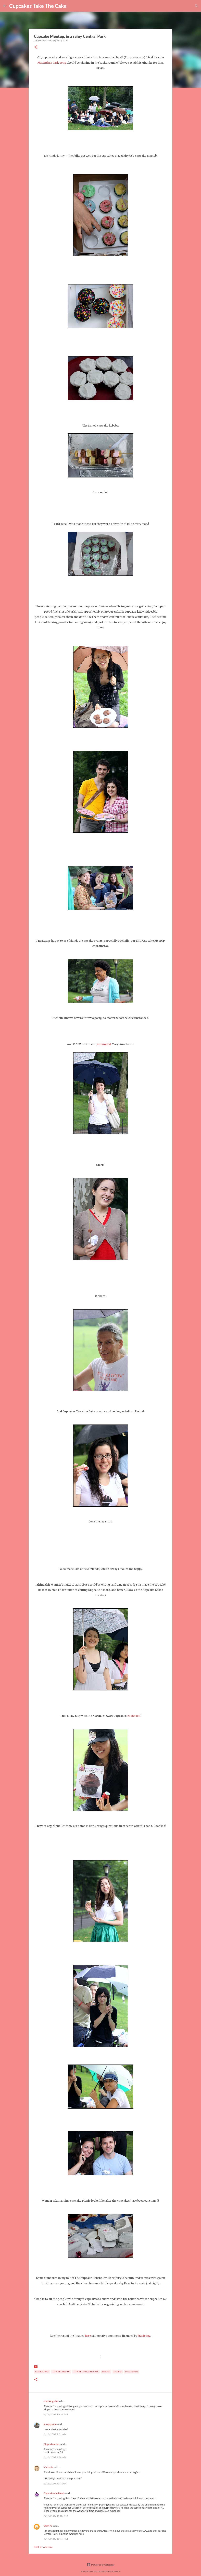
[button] (36, 47)
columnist (104, 1044)
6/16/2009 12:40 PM (56, 2538)
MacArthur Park (48, 62)
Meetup (106, 2371)
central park (42, 2371)
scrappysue (50, 2424)
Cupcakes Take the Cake (86, 2371)
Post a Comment (43, 2546)
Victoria (48, 2467)
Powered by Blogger (100, 2564)
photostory (131, 2371)
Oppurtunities (52, 2443)
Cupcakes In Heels (54, 2493)
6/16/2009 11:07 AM (56, 2515)
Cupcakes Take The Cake (38, 6)
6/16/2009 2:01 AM (55, 2434)
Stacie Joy (144, 2335)
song (63, 62)
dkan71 (48, 2525)
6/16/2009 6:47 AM (55, 2483)
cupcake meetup (61, 2371)
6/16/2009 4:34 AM (55, 2457)
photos (118, 2371)
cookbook (133, 1715)
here (88, 2335)
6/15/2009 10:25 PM (56, 2414)
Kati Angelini (51, 2401)
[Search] (71, 6)
